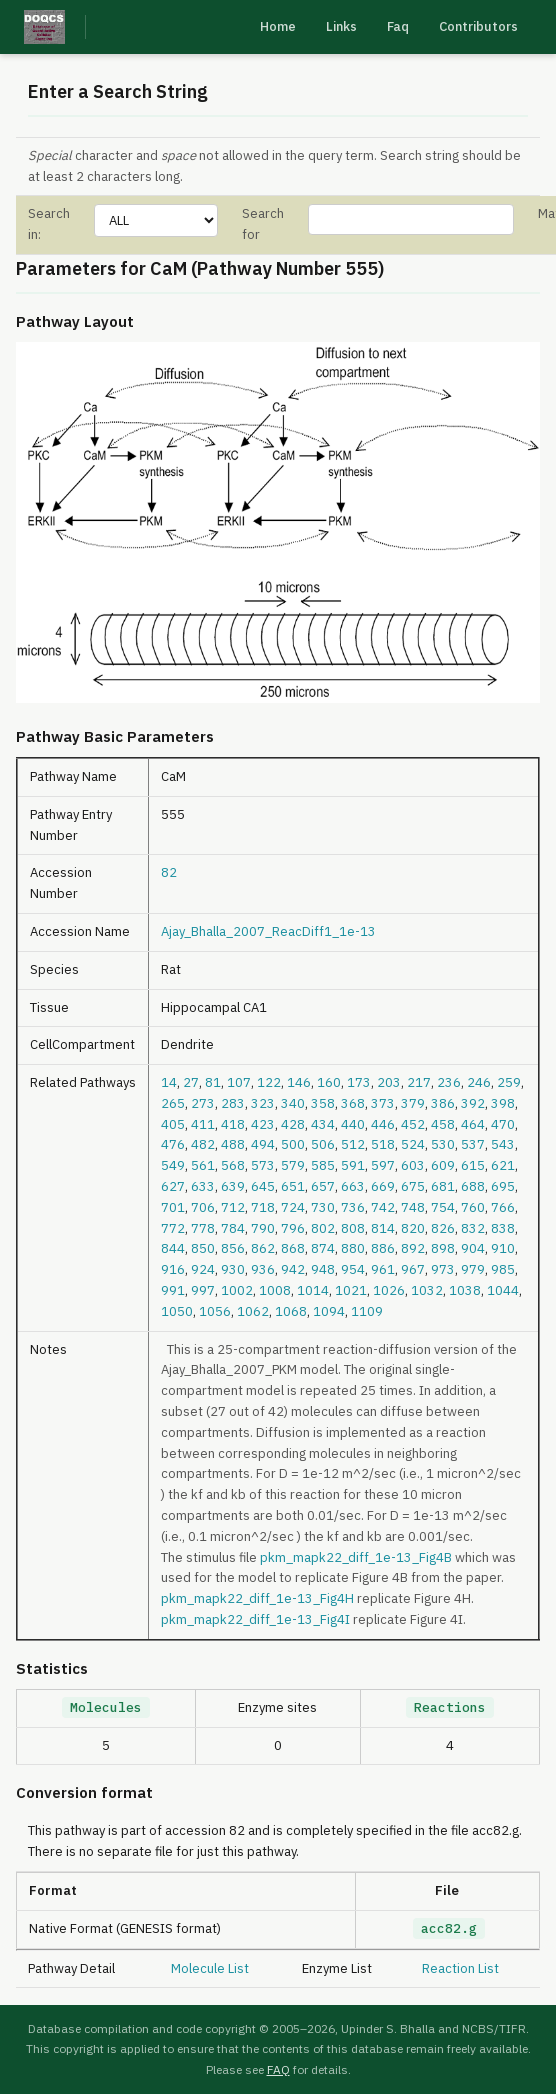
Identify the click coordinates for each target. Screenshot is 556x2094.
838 (503, 1228)
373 (383, 1103)
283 (233, 1103)
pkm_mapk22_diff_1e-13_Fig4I (255, 1619)
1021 (351, 1290)
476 (173, 1144)
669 (383, 1186)
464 (473, 1124)
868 (293, 1248)
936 (263, 1269)
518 (383, 1144)
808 (353, 1228)
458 (443, 1124)
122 (269, 1082)
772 (173, 1228)
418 (233, 1124)
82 (169, 872)
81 (213, 1082)
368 (353, 1103)
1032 (427, 1290)
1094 (329, 1311)
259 (509, 1082)
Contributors (478, 26)
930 (233, 1269)
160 (329, 1082)
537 (473, 1144)
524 (413, 1144)
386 (443, 1103)
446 (383, 1124)
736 (353, 1207)
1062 (253, 1311)
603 (413, 1165)
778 (203, 1228)
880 (353, 1248)
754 (443, 1207)
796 (293, 1228)
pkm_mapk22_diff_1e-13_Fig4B (356, 1557)
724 (293, 1207)
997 (203, 1290)
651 (293, 1186)
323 (263, 1103)
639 (233, 1186)
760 (473, 1207)
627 (173, 1186)
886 (383, 1248)
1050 (177, 1311)
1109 (367, 1311)
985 (503, 1269)
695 (503, 1186)
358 (323, 1103)
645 (263, 1186)
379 (413, 1103)
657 (323, 1186)
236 (449, 1082)
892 (413, 1248)
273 (203, 1103)
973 (443, 1269)
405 (173, 1124)
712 (233, 1207)
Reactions (450, 1707)
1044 (503, 1290)
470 (503, 1124)
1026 (389, 1290)
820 (413, 1228)
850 (203, 1248)
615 (473, 1165)
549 (173, 1165)
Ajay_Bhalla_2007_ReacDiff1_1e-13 (268, 931)
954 (353, 1269)
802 (323, 1228)
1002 (237, 1290)
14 (169, 1082)
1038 (465, 1290)
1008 (275, 1290)
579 (293, 1165)
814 (383, 1228)
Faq (398, 26)
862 (263, 1248)
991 (173, 1290)
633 (203, 1186)
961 (383, 1269)
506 (323, 1144)
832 (473, 1228)
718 (263, 1207)
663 (353, 1186)
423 (263, 1124)
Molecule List (210, 1968)
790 (263, 1228)
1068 (291, 1311)
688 (473, 1186)
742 (383, 1207)
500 (293, 1144)
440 (353, 1124)
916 (173, 1269)
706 (203, 1207)
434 (323, 1124)
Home (278, 26)
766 (503, 1207)
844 (173, 1248)
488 (233, 1144)
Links (341, 26)
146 (299, 1082)
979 (473, 1269)
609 (443, 1165)
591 (353, 1165)
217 (419, 1082)
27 (191, 1082)
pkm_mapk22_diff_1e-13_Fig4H (257, 1598)
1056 (215, 1311)
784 (233, 1228)
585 (323, 1165)
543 (503, 1144)
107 (239, 1082)
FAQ (278, 2069)
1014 (313, 1290)
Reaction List (460, 1968)
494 (263, 1144)
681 (443, 1186)
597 (383, 1165)
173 (359, 1082)
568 (233, 1165)
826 (443, 1228)
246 (479, 1082)
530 (443, 1144)
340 (293, 1103)
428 (293, 1124)
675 (413, 1186)
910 (503, 1248)
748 (413, 1207)
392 (473, 1103)
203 (389, 1082)
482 (203, 1144)
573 (263, 1165)
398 (503, 1103)
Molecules (106, 1707)
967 (413, 1269)
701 (173, 1207)
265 (173, 1103)
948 (323, 1269)
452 (413, 1124)
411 (203, 1124)
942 (293, 1269)
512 (353, 1144)
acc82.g (449, 1928)
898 (443, 1248)
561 (203, 1165)
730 (323, 1207)
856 (233, 1248)
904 (473, 1248)
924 (203, 1269)
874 (323, 1248)
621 (503, 1165)
